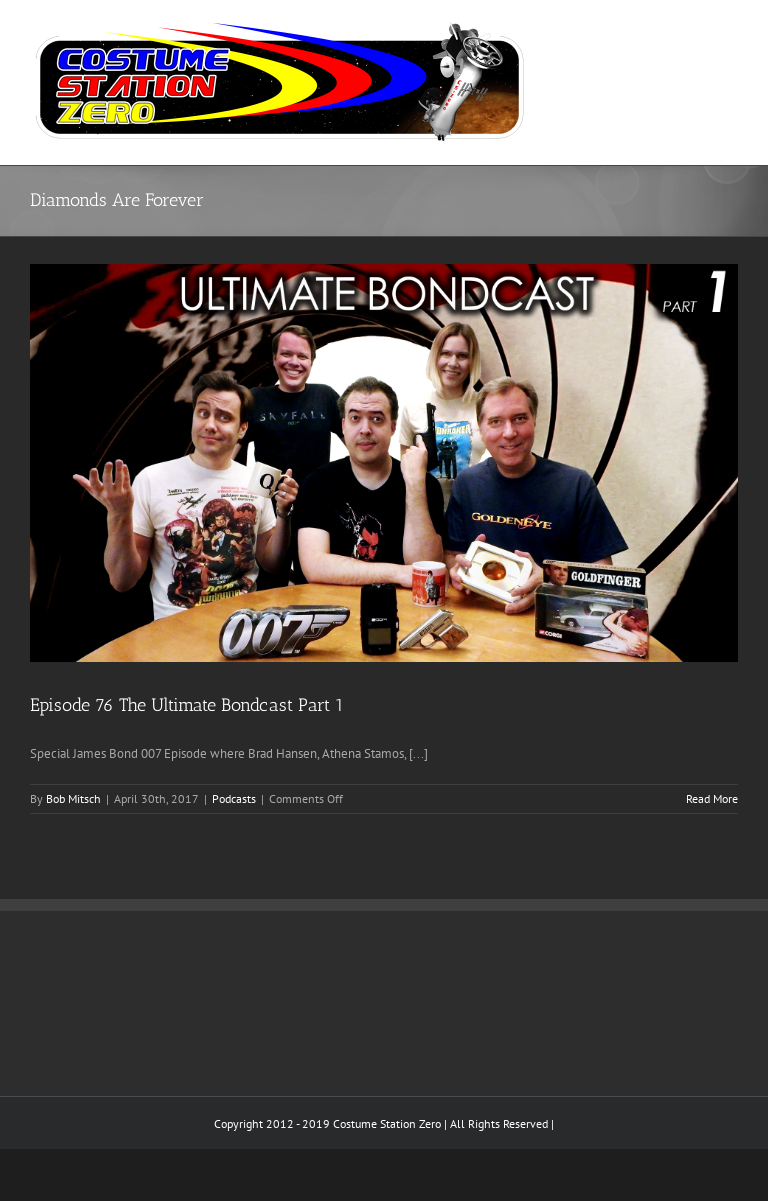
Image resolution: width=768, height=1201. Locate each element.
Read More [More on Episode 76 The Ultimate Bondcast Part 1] (712, 798)
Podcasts (234, 798)
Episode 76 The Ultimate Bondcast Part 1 (187, 705)
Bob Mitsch (73, 798)
